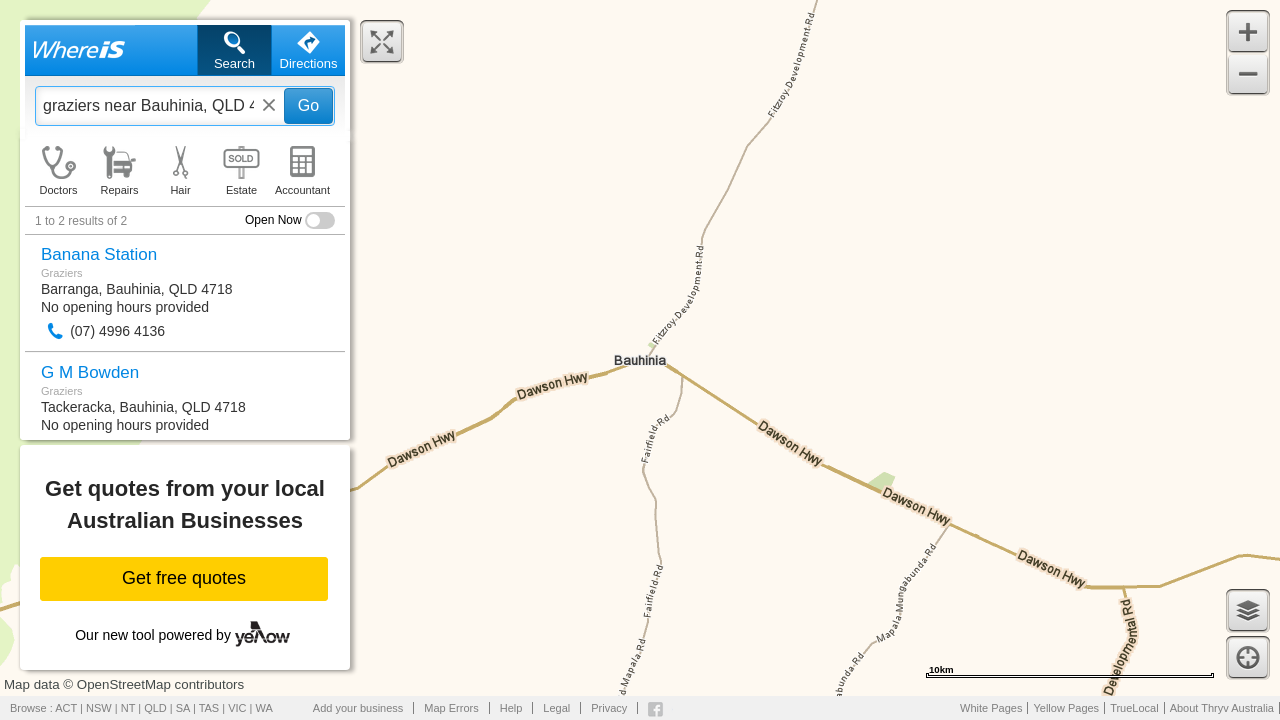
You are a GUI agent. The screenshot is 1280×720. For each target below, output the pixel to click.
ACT (66, 708)
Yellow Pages (1066, 708)
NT (128, 708)
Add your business (358, 708)
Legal (556, 708)
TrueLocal (1134, 708)
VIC (237, 708)
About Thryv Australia (1222, 708)
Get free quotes (184, 578)
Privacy (609, 708)
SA (183, 708)
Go (308, 105)
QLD (155, 708)
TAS (209, 708)
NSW (99, 708)
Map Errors (451, 708)
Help (511, 708)
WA (264, 708)
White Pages (991, 708)
